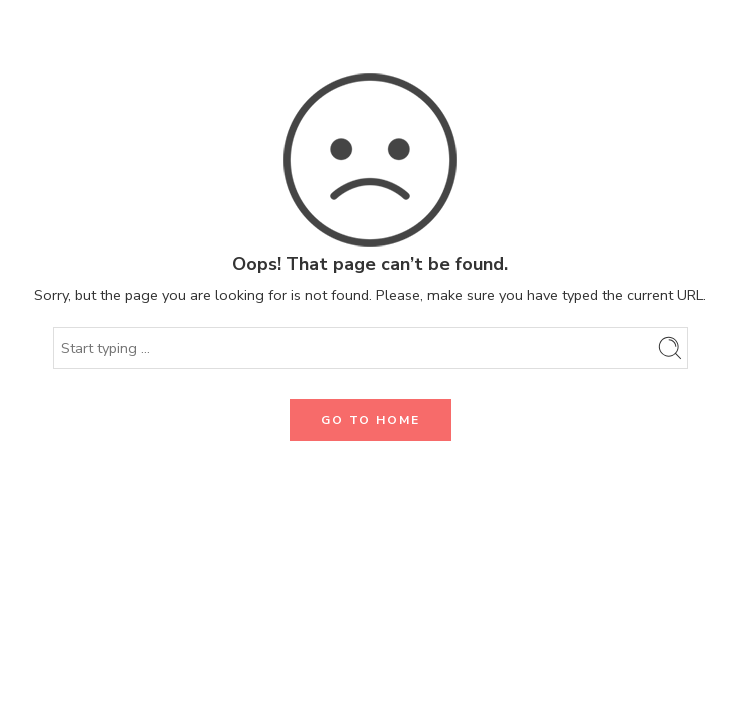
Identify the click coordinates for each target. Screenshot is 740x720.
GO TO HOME (370, 420)
